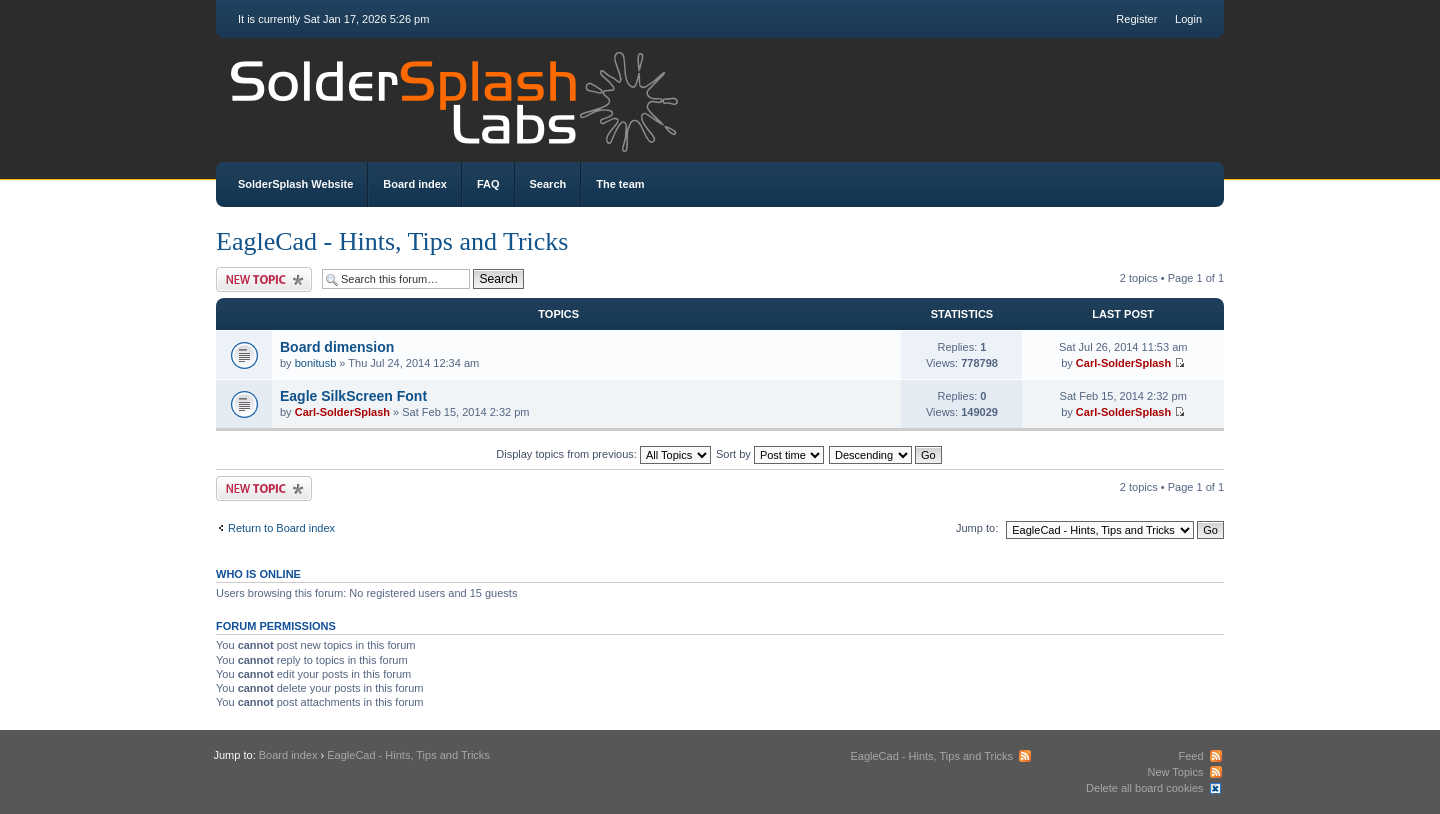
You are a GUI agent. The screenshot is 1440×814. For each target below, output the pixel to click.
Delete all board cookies (1144, 788)
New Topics (1175, 772)
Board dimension (337, 347)
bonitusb (316, 363)
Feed (1190, 756)
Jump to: (977, 528)
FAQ (488, 184)
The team (620, 184)
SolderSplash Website (295, 184)
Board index (415, 184)
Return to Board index (281, 528)
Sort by (770, 454)
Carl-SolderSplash (1123, 363)
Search (548, 184)
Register (1136, 19)
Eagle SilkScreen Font (353, 396)
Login (1188, 19)
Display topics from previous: (603, 454)
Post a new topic (264, 279)
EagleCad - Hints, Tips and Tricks (392, 241)
